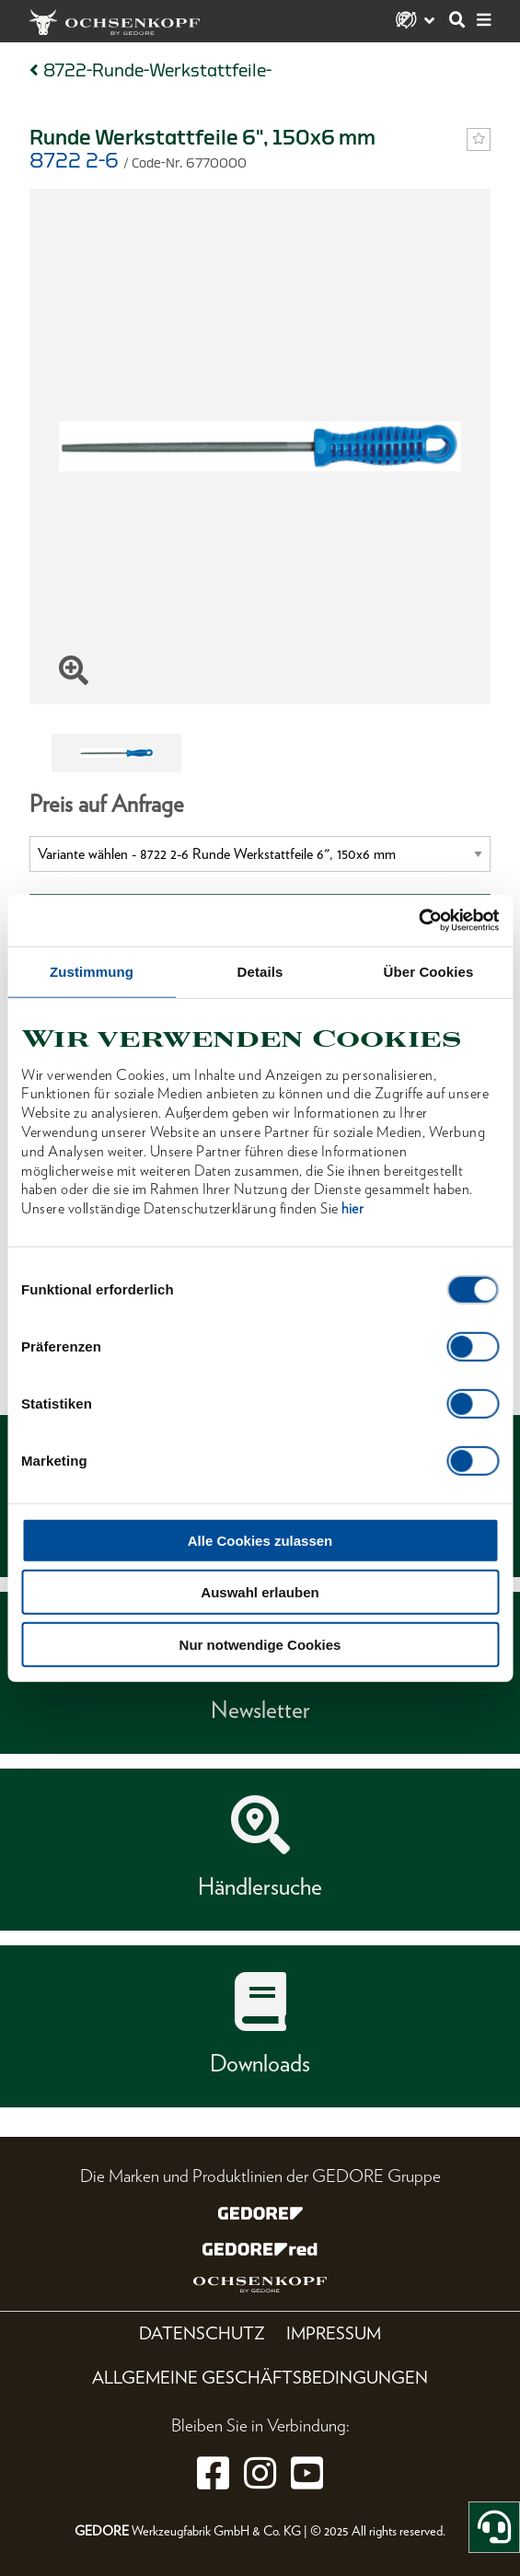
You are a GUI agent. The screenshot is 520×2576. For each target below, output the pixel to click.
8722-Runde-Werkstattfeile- (157, 70)
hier (352, 1208)
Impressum (333, 2333)
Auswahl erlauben (259, 1592)
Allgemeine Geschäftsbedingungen (260, 2377)
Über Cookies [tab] (429, 971)
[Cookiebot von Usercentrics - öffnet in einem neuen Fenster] (418, 921)
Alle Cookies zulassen (260, 1540)
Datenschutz (202, 2333)
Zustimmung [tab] (91, 971)
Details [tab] (260, 971)
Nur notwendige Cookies (260, 1644)
